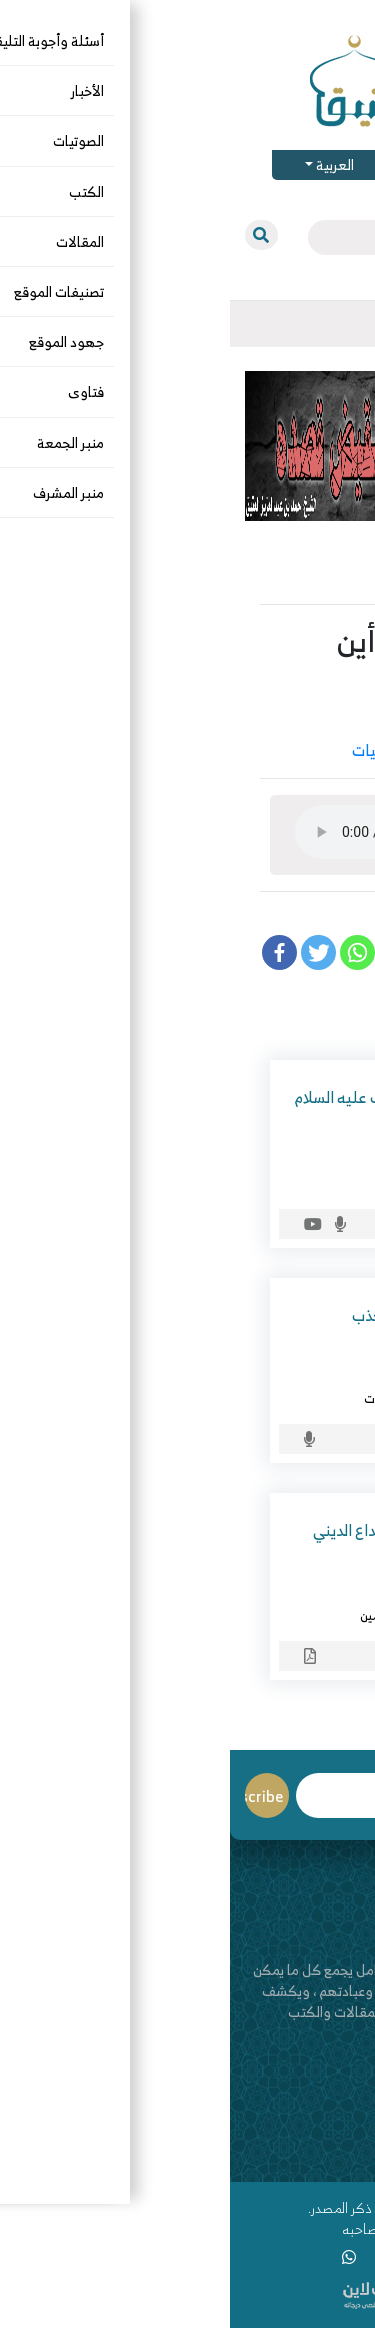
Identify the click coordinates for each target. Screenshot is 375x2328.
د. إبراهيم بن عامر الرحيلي (246, 1374)
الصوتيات (151, 750)
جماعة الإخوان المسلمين (193, 1615)
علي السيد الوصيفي (263, 1591)
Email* (150, 1795)
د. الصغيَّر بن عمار (270, 1159)
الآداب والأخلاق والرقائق (269, 750)
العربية (103, 164)
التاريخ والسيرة (277, 1183)
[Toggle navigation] (344, 324)
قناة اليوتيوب (322, 2155)
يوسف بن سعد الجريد (256, 717)
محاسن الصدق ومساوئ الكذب (218, 1315)
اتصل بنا (338, 2134)
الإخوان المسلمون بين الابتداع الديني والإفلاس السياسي (199, 1544)
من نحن (339, 2113)
